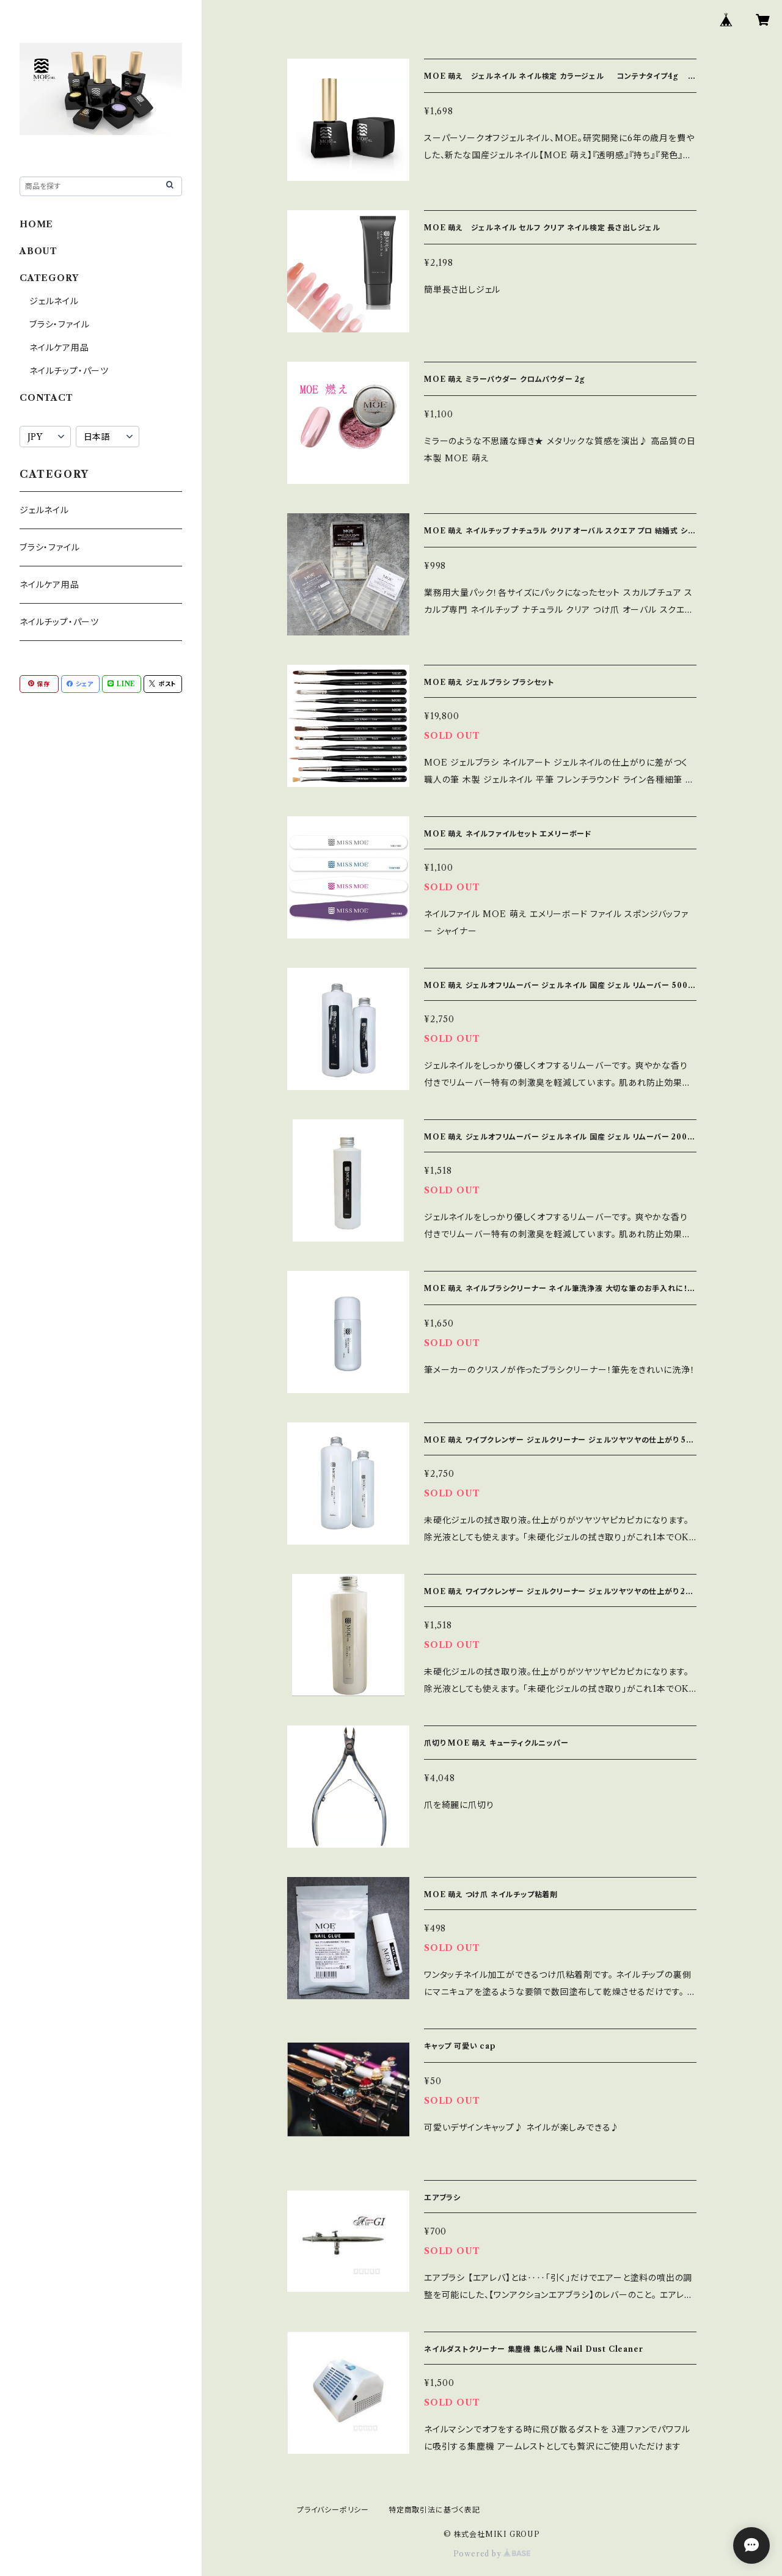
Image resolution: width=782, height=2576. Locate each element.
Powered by (492, 2553)
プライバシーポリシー (333, 2509)
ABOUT (38, 251)
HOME (36, 224)
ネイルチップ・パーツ (69, 370)
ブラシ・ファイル (59, 324)
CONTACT (46, 397)
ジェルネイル (54, 301)
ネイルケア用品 (59, 347)
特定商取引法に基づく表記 (434, 2509)
